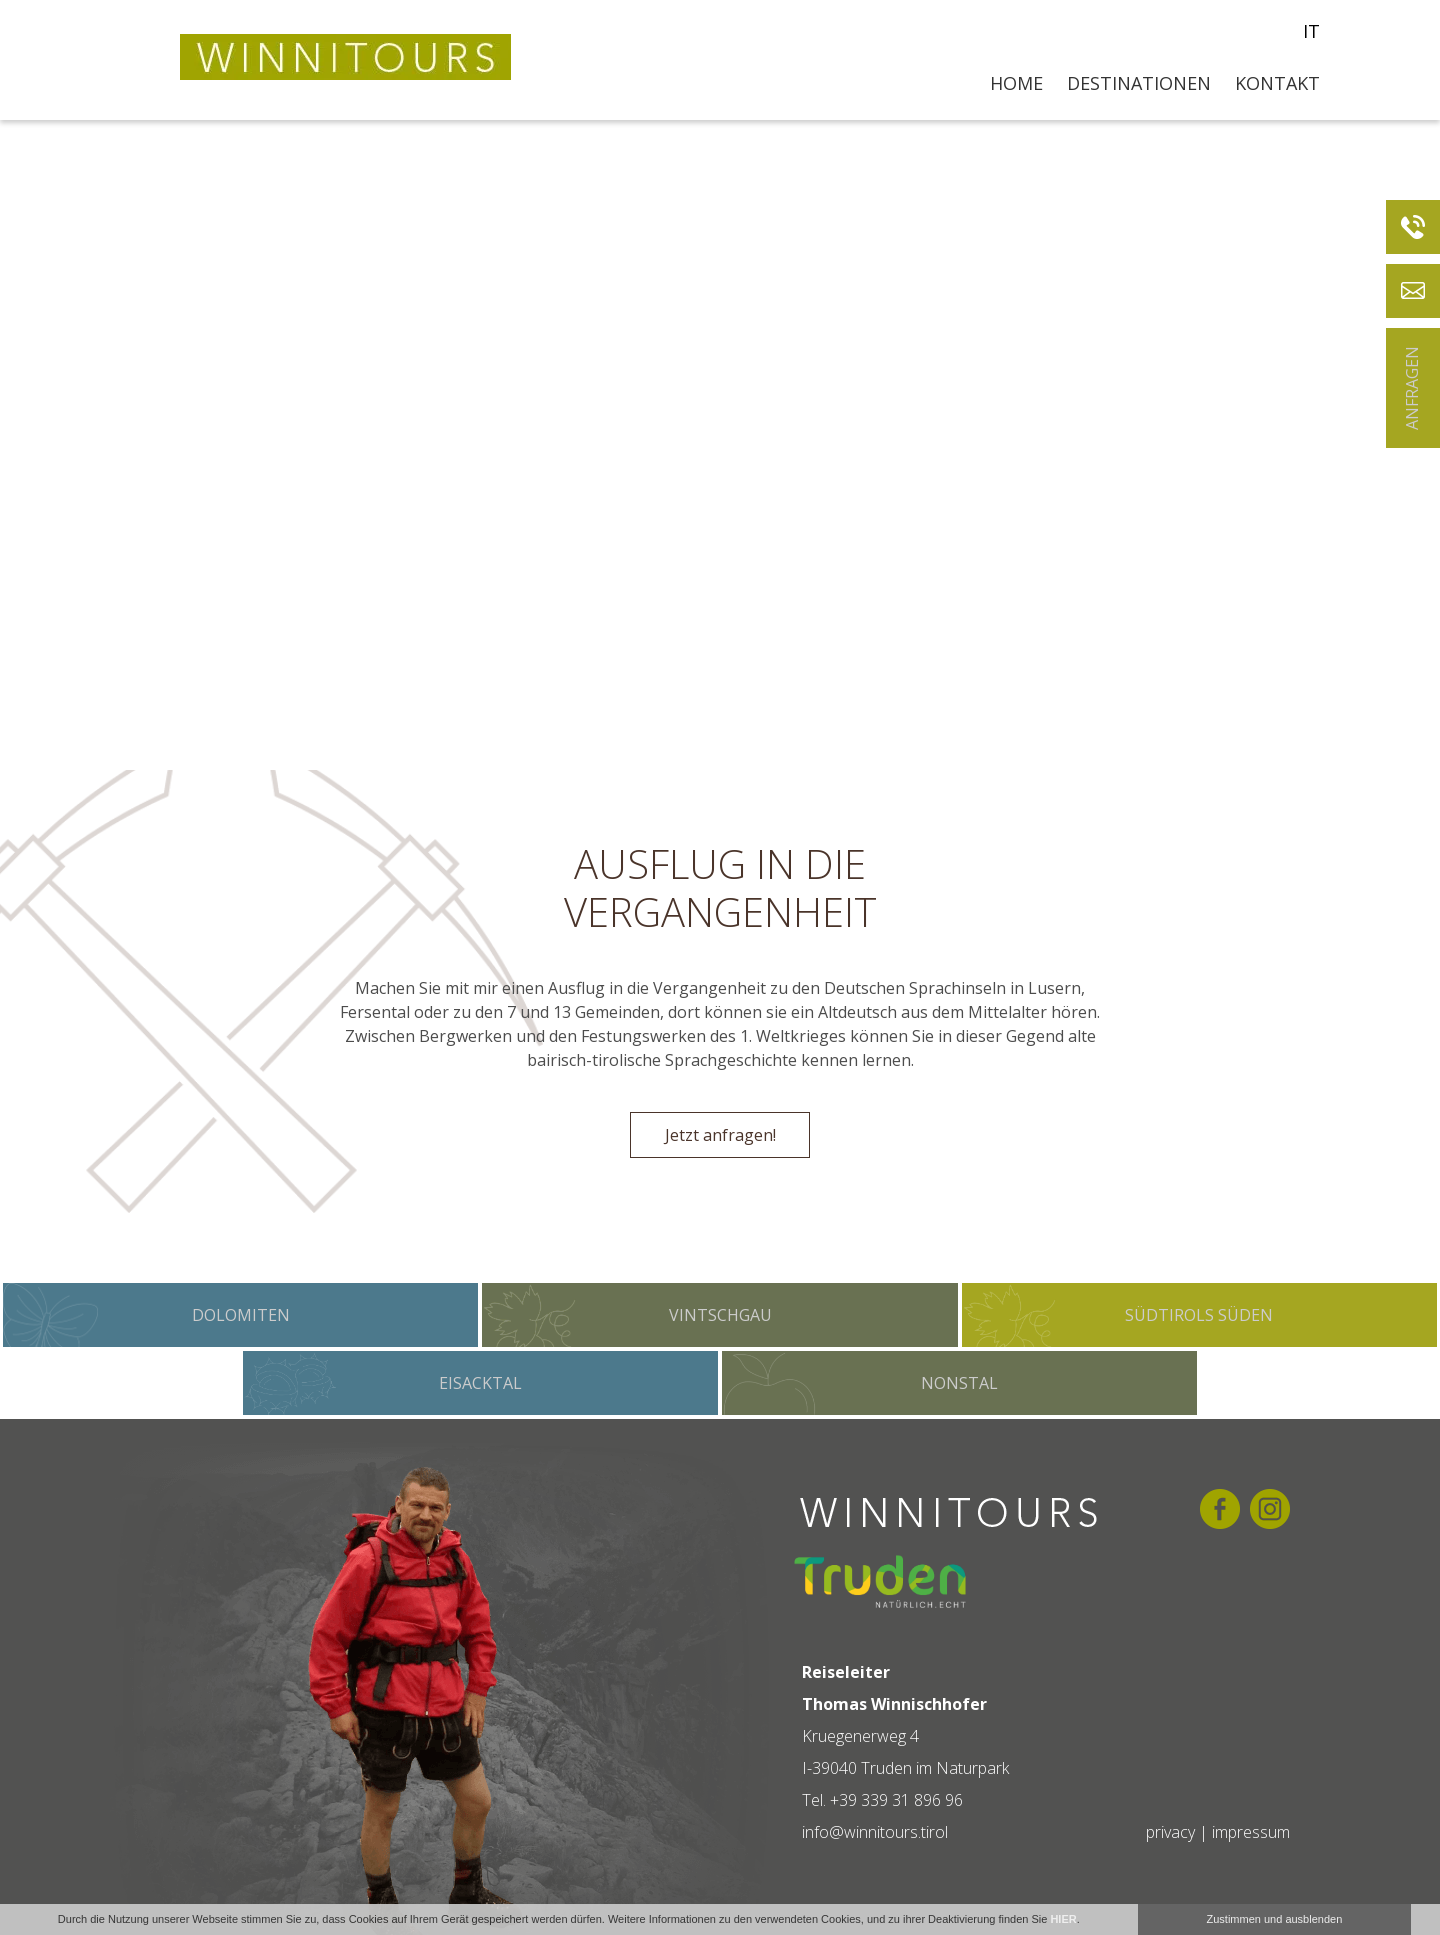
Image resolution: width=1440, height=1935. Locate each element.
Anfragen (1412, 388)
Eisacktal (480, 1383)
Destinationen (1139, 83)
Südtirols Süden (1199, 1315)
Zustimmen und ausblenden (1275, 1919)
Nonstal (959, 1383)
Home (1016, 83)
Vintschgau (720, 1315)
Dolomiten (241, 1315)
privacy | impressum (1218, 1832)
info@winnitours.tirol (875, 1832)
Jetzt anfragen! (720, 1135)
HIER (1063, 1919)
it (1311, 31)
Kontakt (1277, 83)
